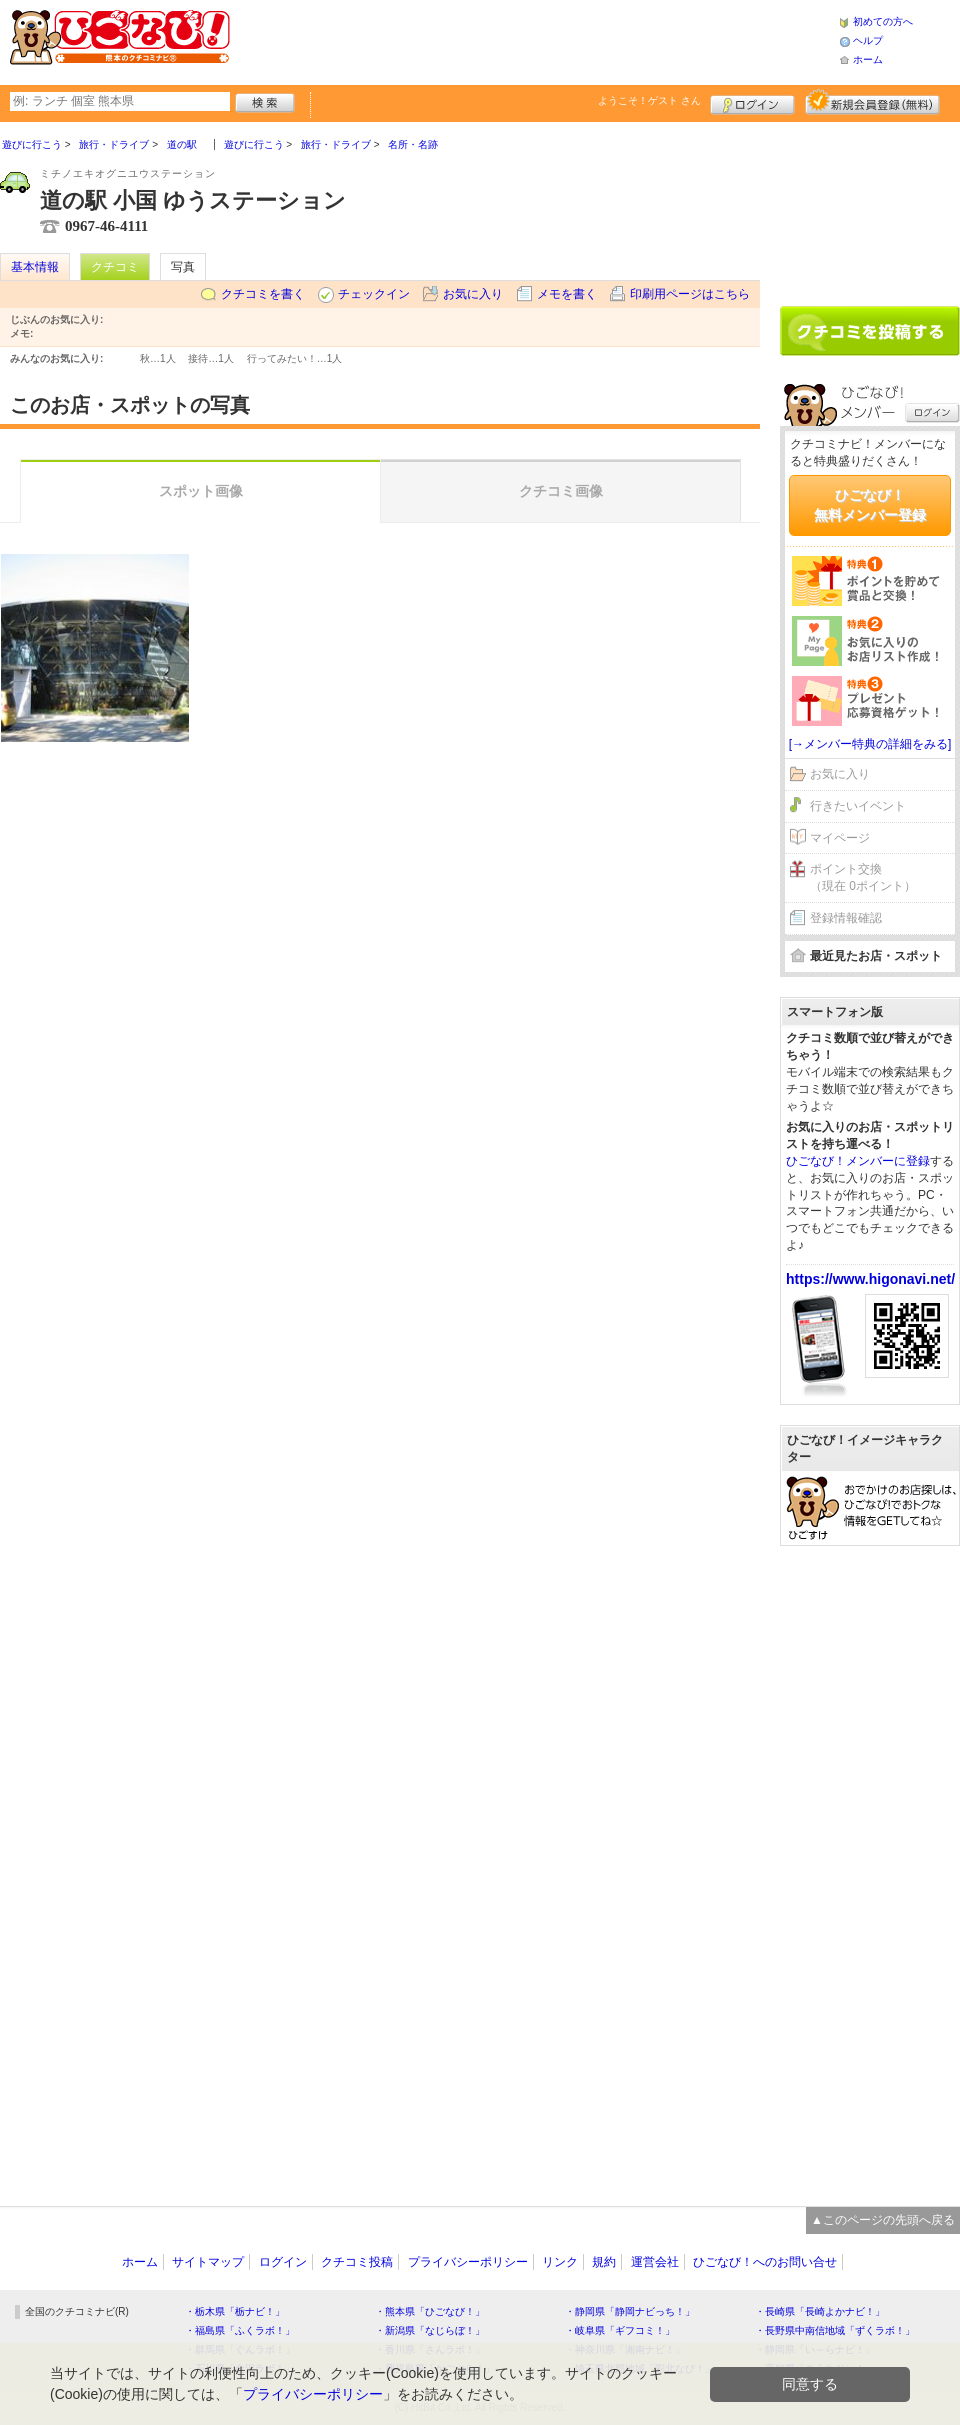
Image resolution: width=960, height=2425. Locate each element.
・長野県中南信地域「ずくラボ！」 (835, 2330)
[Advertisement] (534, 40)
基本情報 (35, 267)
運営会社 (655, 2262)
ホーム (868, 59)
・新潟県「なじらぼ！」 (430, 2330)
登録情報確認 (846, 918)
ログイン (752, 102)
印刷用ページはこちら (690, 294)
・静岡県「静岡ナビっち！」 (630, 2311)
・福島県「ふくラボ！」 (240, 2330)
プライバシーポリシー (468, 2262)
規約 (604, 2262)
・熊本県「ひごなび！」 (430, 2311)
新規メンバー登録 (872, 102)
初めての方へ (883, 21)
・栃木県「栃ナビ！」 (235, 2311)
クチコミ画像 (561, 491)
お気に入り (473, 294)
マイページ (840, 838)
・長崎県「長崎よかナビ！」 (820, 2311)
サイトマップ (208, 2262)
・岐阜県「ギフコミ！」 (620, 2330)
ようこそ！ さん (649, 100)
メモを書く (567, 294)
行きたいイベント (858, 806)
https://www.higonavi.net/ (870, 1279)
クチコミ (115, 267)
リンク (560, 2262)
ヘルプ (868, 40)
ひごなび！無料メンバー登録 (870, 505)
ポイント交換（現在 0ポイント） (863, 877)
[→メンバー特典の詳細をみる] (870, 744)
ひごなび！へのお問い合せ (765, 2262)
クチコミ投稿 (357, 2262)
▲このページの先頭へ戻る (883, 2220)
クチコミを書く (263, 294)
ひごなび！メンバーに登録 (858, 1161)
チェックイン (374, 294)
